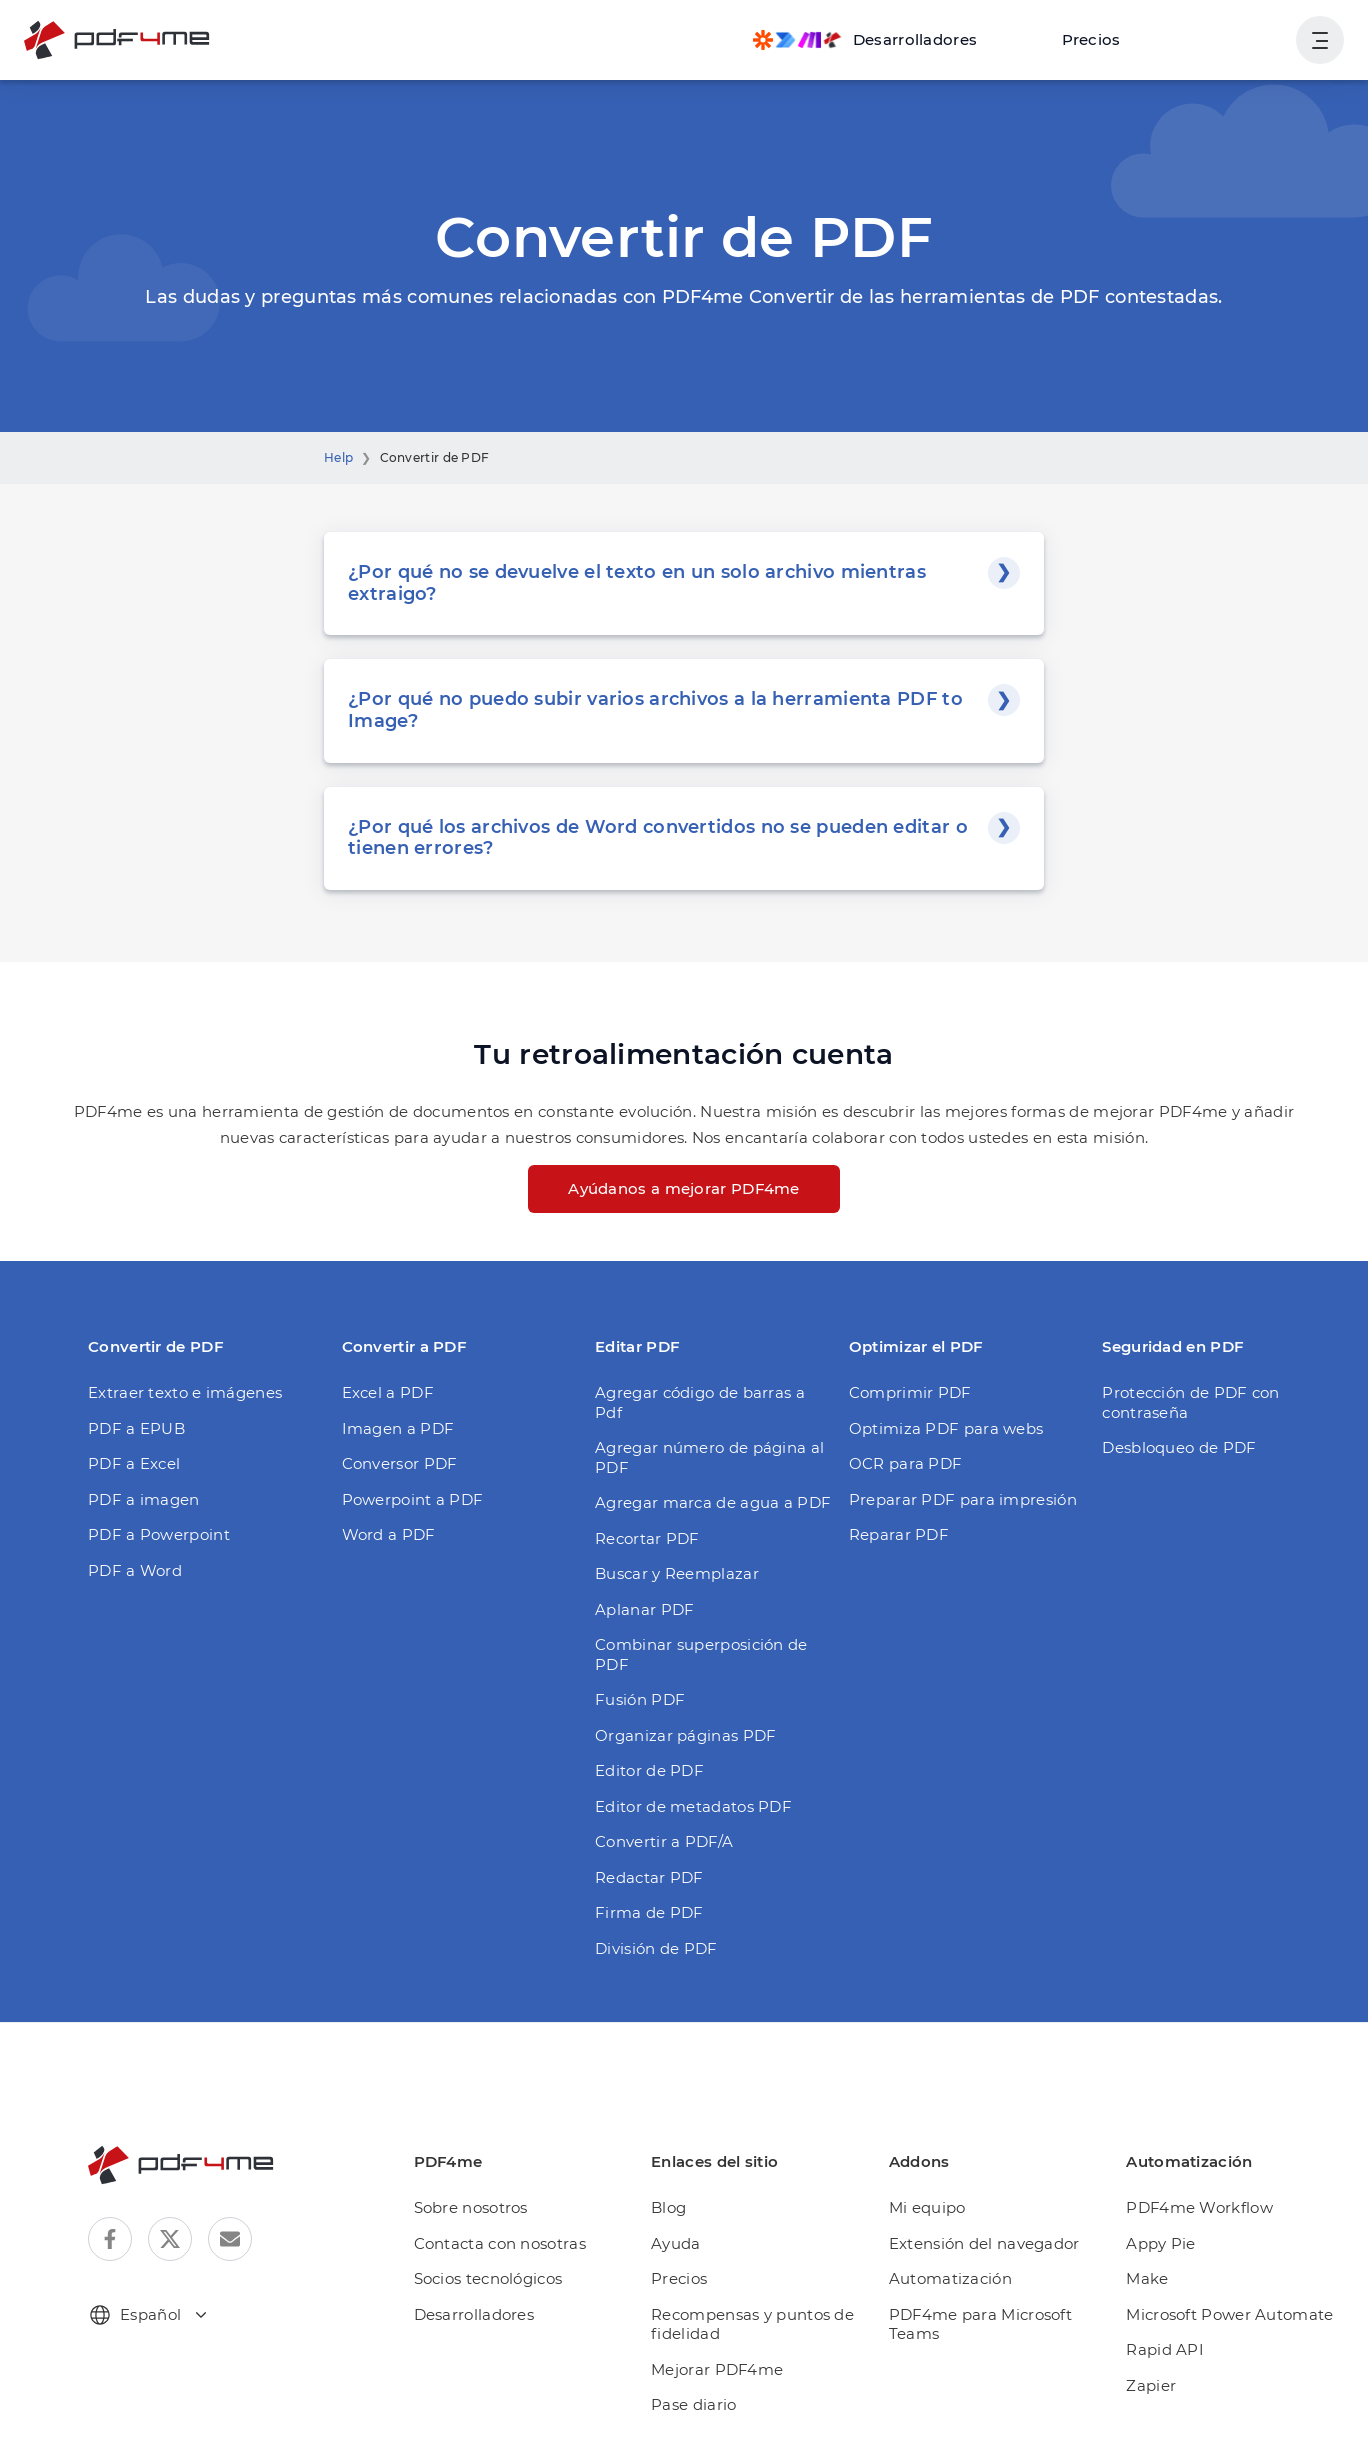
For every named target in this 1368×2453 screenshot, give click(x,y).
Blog (668, 2207)
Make (1147, 2278)
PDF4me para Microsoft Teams (980, 2324)
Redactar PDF (649, 1877)
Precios (1091, 39)
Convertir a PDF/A (664, 1841)
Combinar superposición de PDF (701, 1654)
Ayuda (676, 2243)
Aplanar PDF (644, 1609)
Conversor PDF (400, 1463)
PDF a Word (135, 1570)
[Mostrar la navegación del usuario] (1320, 40)
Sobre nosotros (471, 2207)
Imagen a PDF (398, 1428)
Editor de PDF (649, 1770)
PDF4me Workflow (1199, 2207)
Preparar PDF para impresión (963, 1499)
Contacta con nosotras (500, 2243)
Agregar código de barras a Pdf (700, 1402)
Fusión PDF (640, 1699)
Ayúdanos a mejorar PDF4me (684, 1188)
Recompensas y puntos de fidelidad (752, 2324)
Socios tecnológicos (488, 2278)
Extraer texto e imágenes (185, 1392)
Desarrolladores (474, 2314)
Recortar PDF (647, 1538)
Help (338, 457)
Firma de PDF (649, 1912)
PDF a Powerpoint (159, 1534)
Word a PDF (389, 1534)
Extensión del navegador (984, 2243)
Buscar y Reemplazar (677, 1573)
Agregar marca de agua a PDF (713, 1502)
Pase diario (693, 2404)
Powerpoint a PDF (413, 1499)
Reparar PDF (899, 1534)
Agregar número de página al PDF (709, 1457)
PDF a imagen (144, 1499)
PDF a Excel (134, 1463)
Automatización (950, 2278)
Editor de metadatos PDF (693, 1806)
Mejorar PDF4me (717, 2369)
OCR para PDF (906, 1463)
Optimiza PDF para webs (946, 1428)
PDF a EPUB (136, 1428)
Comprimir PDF (910, 1392)
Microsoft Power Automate (1229, 2314)
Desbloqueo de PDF (1179, 1447)
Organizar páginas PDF (685, 1735)
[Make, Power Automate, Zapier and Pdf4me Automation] (865, 40)
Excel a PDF (388, 1392)
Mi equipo (927, 2207)
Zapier (1151, 2385)
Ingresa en (1230, 39)
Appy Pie (1160, 2243)
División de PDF (656, 1948)
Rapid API (1165, 2349)
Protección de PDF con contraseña (1190, 1402)
